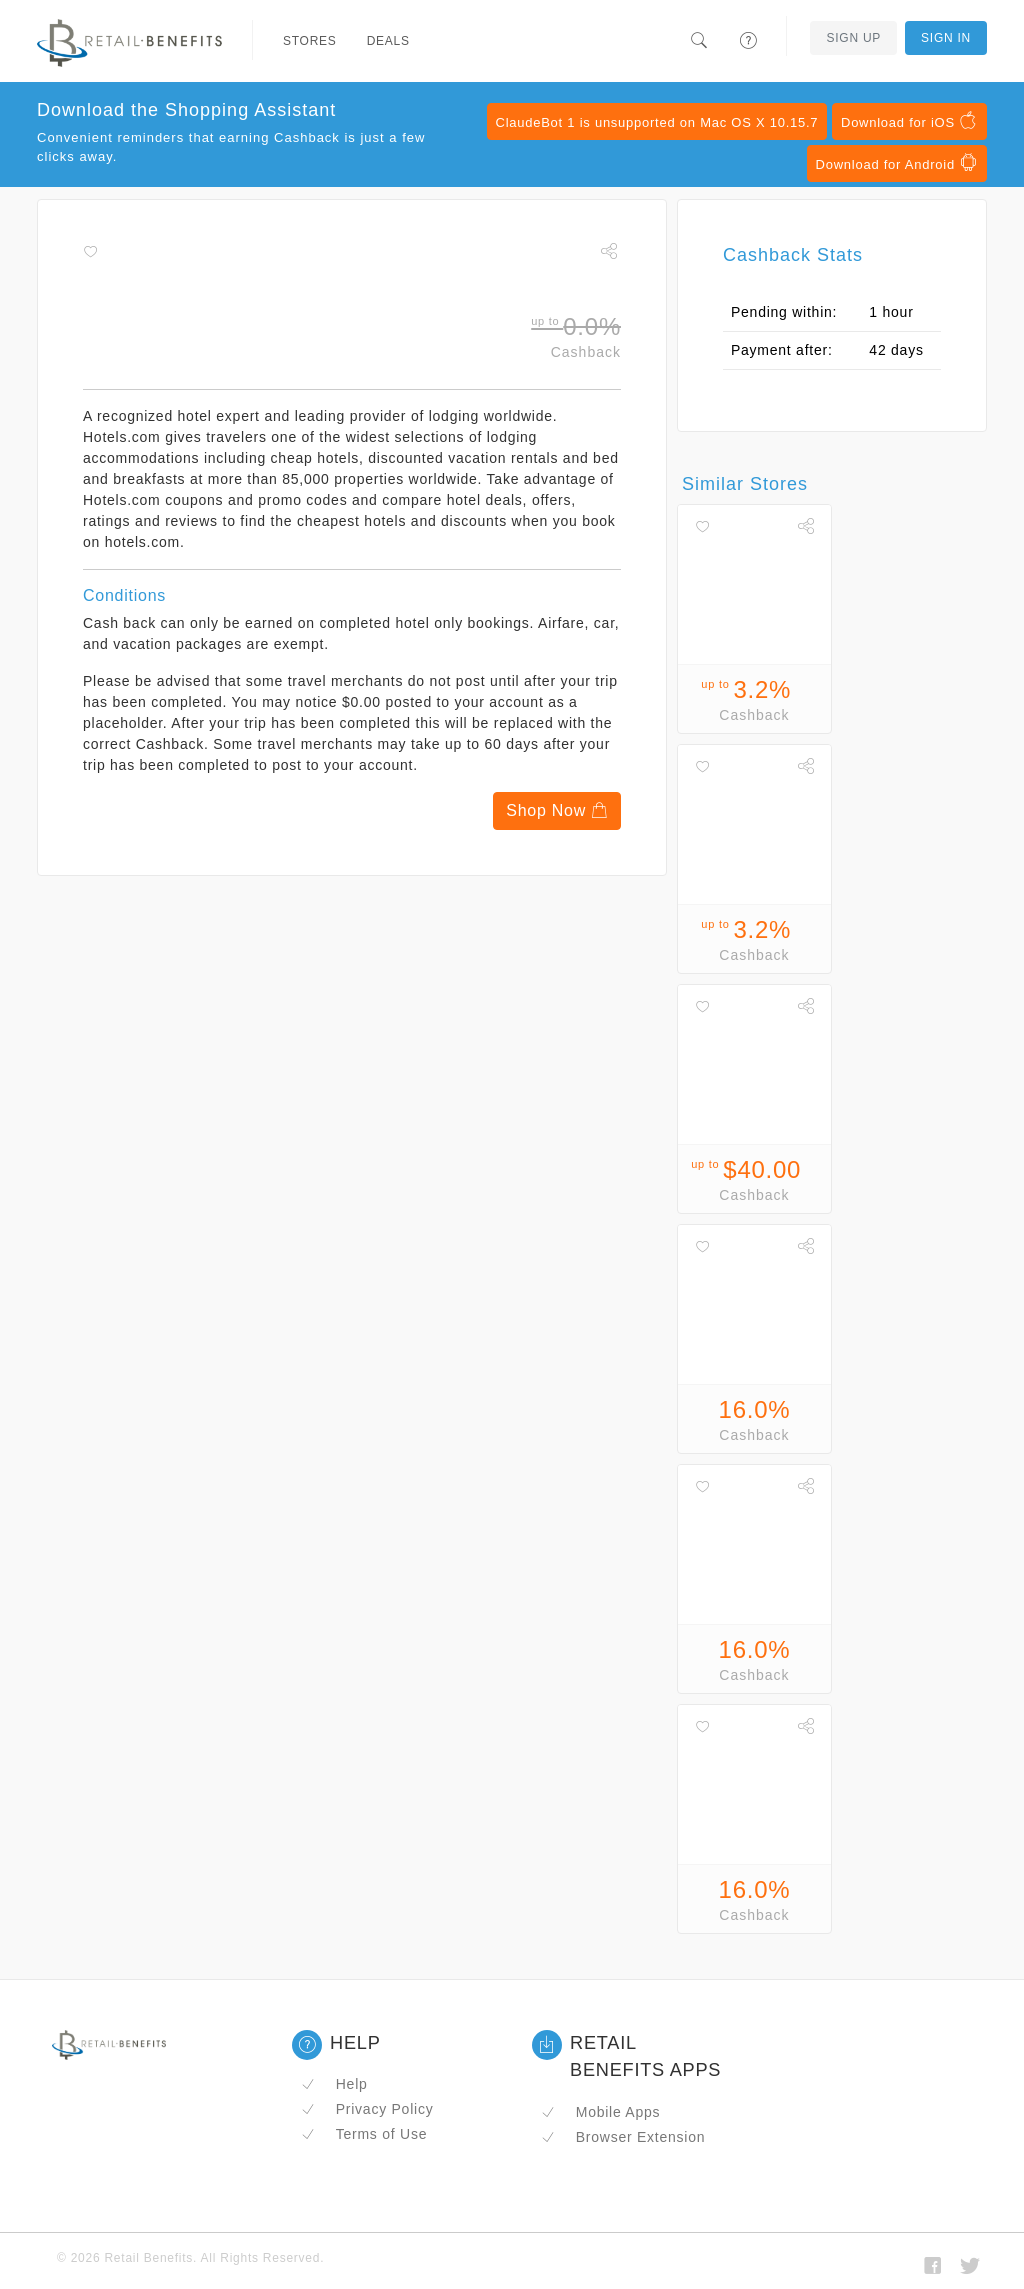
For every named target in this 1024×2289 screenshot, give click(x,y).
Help (334, 2084)
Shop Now (557, 810)
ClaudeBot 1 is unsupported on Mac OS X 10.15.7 (657, 122)
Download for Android (897, 163)
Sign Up (853, 38)
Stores (310, 41)
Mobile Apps (600, 2112)
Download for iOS (909, 121)
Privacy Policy (367, 2109)
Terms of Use (364, 2134)
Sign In (946, 38)
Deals (388, 41)
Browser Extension (623, 2137)
